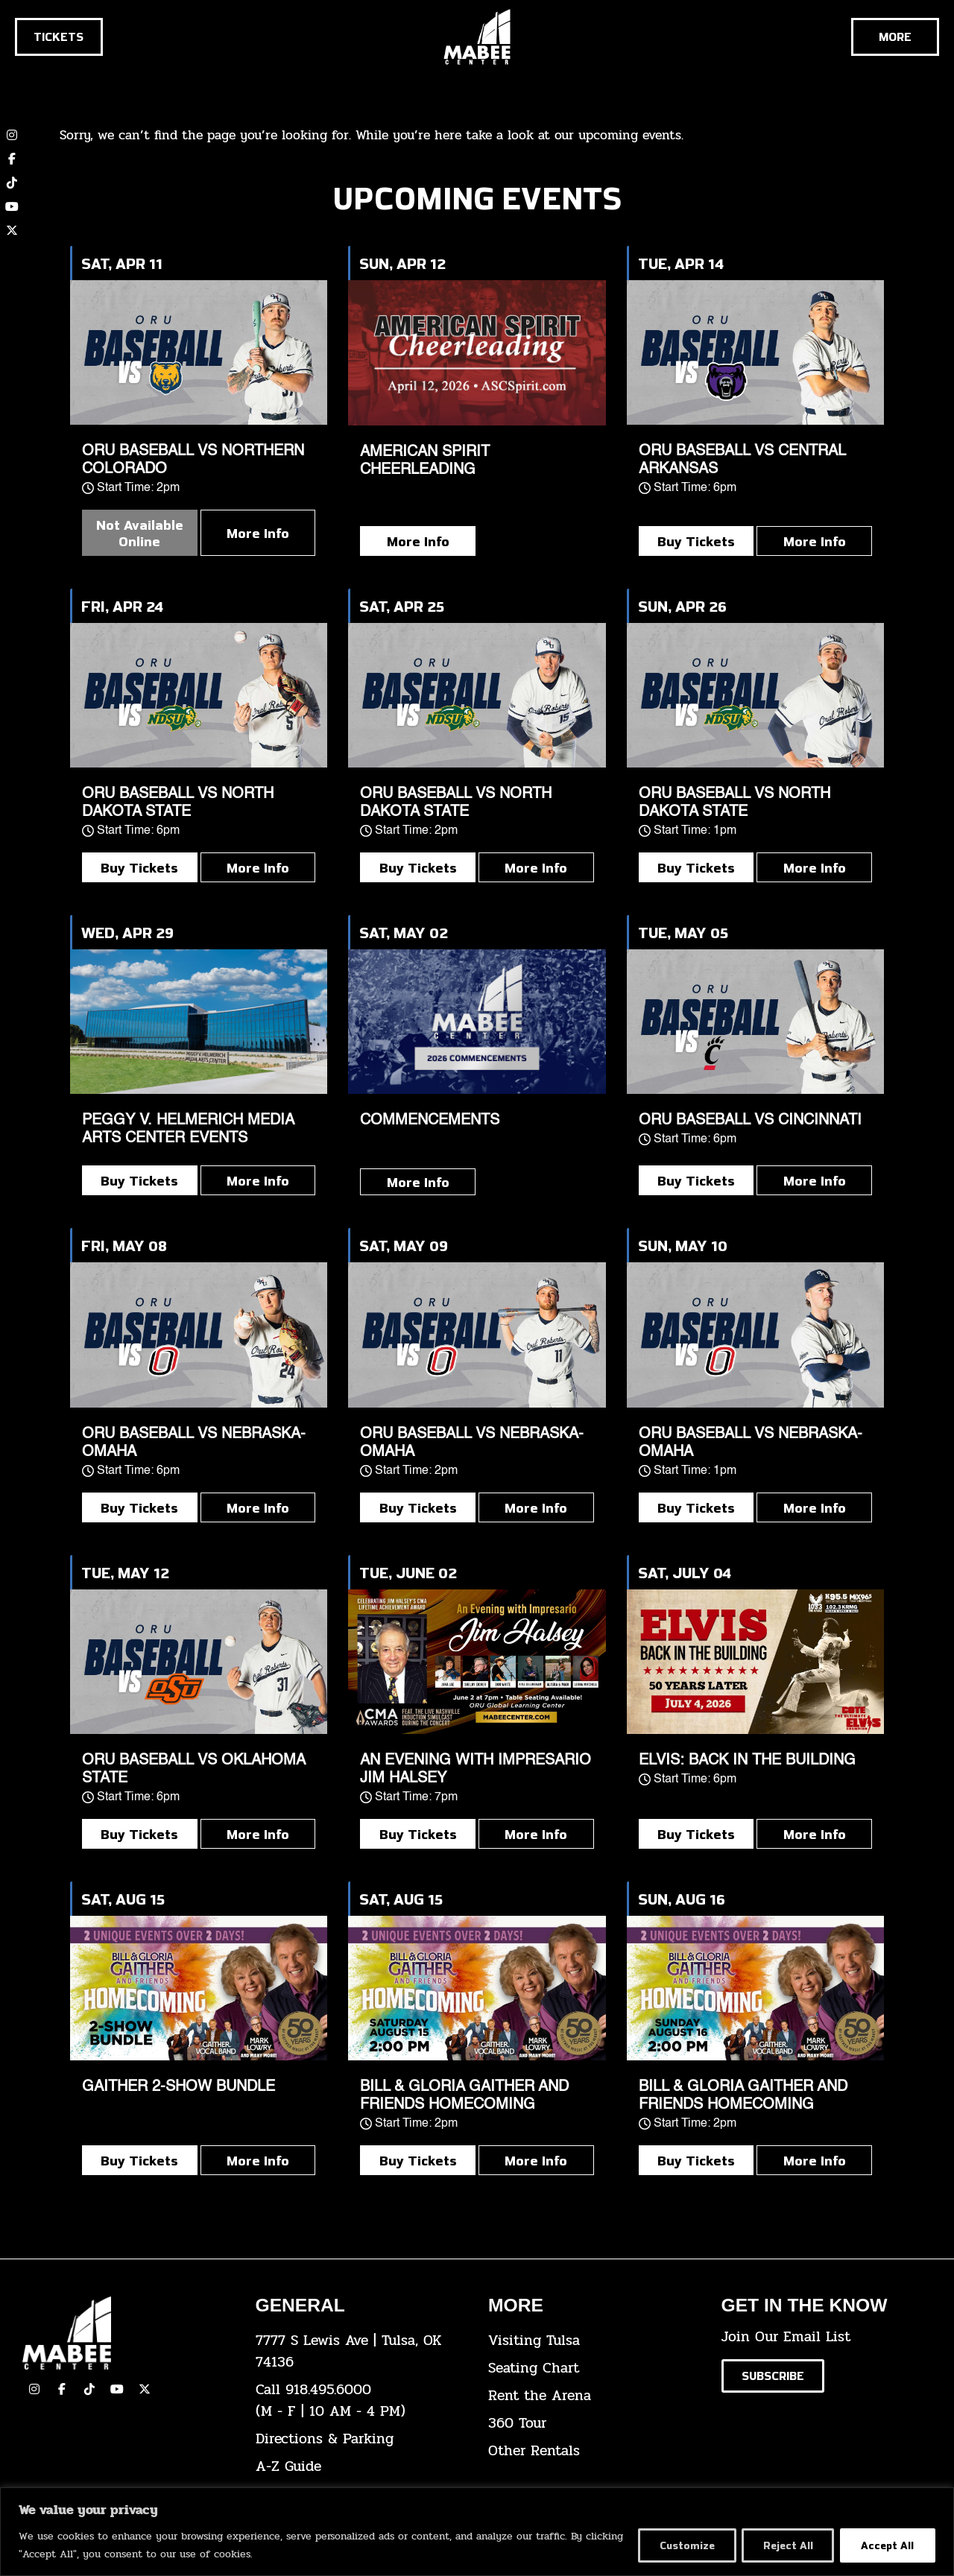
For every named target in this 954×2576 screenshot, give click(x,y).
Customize (680, 2545)
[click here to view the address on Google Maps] (361, 2351)
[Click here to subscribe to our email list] (772, 2376)
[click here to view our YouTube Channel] (117, 2389)
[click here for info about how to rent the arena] (593, 2396)
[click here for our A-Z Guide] (361, 2467)
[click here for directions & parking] (361, 2439)
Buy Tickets (696, 541)
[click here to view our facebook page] (62, 2389)
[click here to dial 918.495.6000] (361, 2400)
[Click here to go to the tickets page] (59, 37)
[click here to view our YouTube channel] (12, 206)
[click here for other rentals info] (593, 2451)
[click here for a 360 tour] (593, 2423)
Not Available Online (139, 532)
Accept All (886, 2545)
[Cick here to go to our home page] (127, 2333)
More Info (258, 533)
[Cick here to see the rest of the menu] (895, 37)
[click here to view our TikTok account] (12, 182)
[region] (477, 2531)
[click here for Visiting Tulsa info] (593, 2341)
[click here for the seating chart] (593, 2368)
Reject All (784, 2545)
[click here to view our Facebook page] (12, 159)
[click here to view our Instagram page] (34, 2389)
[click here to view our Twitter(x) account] (145, 2389)
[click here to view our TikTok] (89, 2389)
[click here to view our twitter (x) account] (12, 230)
